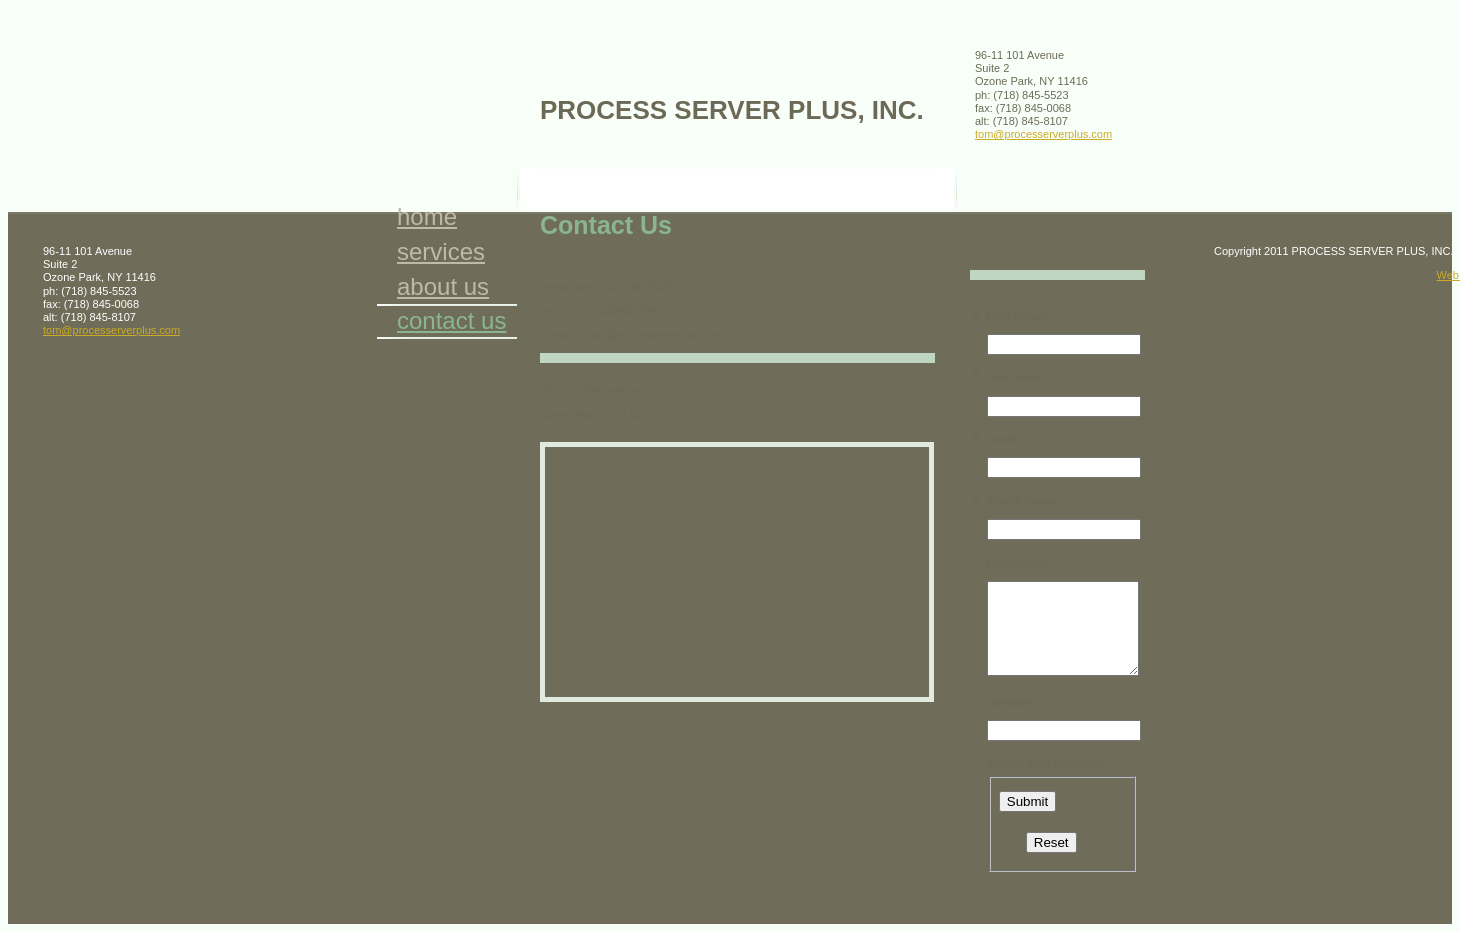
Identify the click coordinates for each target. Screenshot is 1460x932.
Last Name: (1016, 377)
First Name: (1017, 316)
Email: (1003, 439)
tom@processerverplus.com (1043, 134)
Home (427, 216)
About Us (443, 286)
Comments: (1017, 563)
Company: (1014, 702)
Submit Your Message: (1046, 763)
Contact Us (451, 320)
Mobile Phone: (1024, 501)
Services (441, 251)
